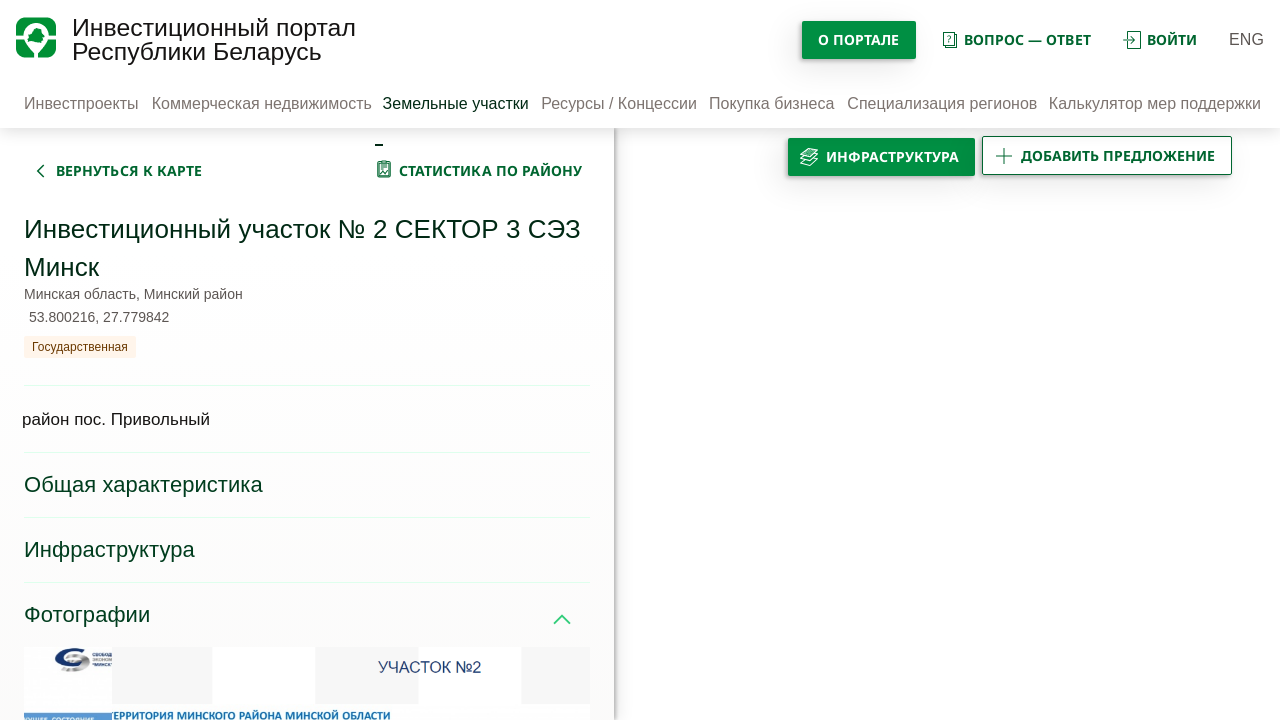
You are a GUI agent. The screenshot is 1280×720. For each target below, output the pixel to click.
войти (1160, 39)
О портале (859, 39)
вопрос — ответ (1015, 39)
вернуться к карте (129, 170)
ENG (1246, 39)
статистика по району (491, 170)
